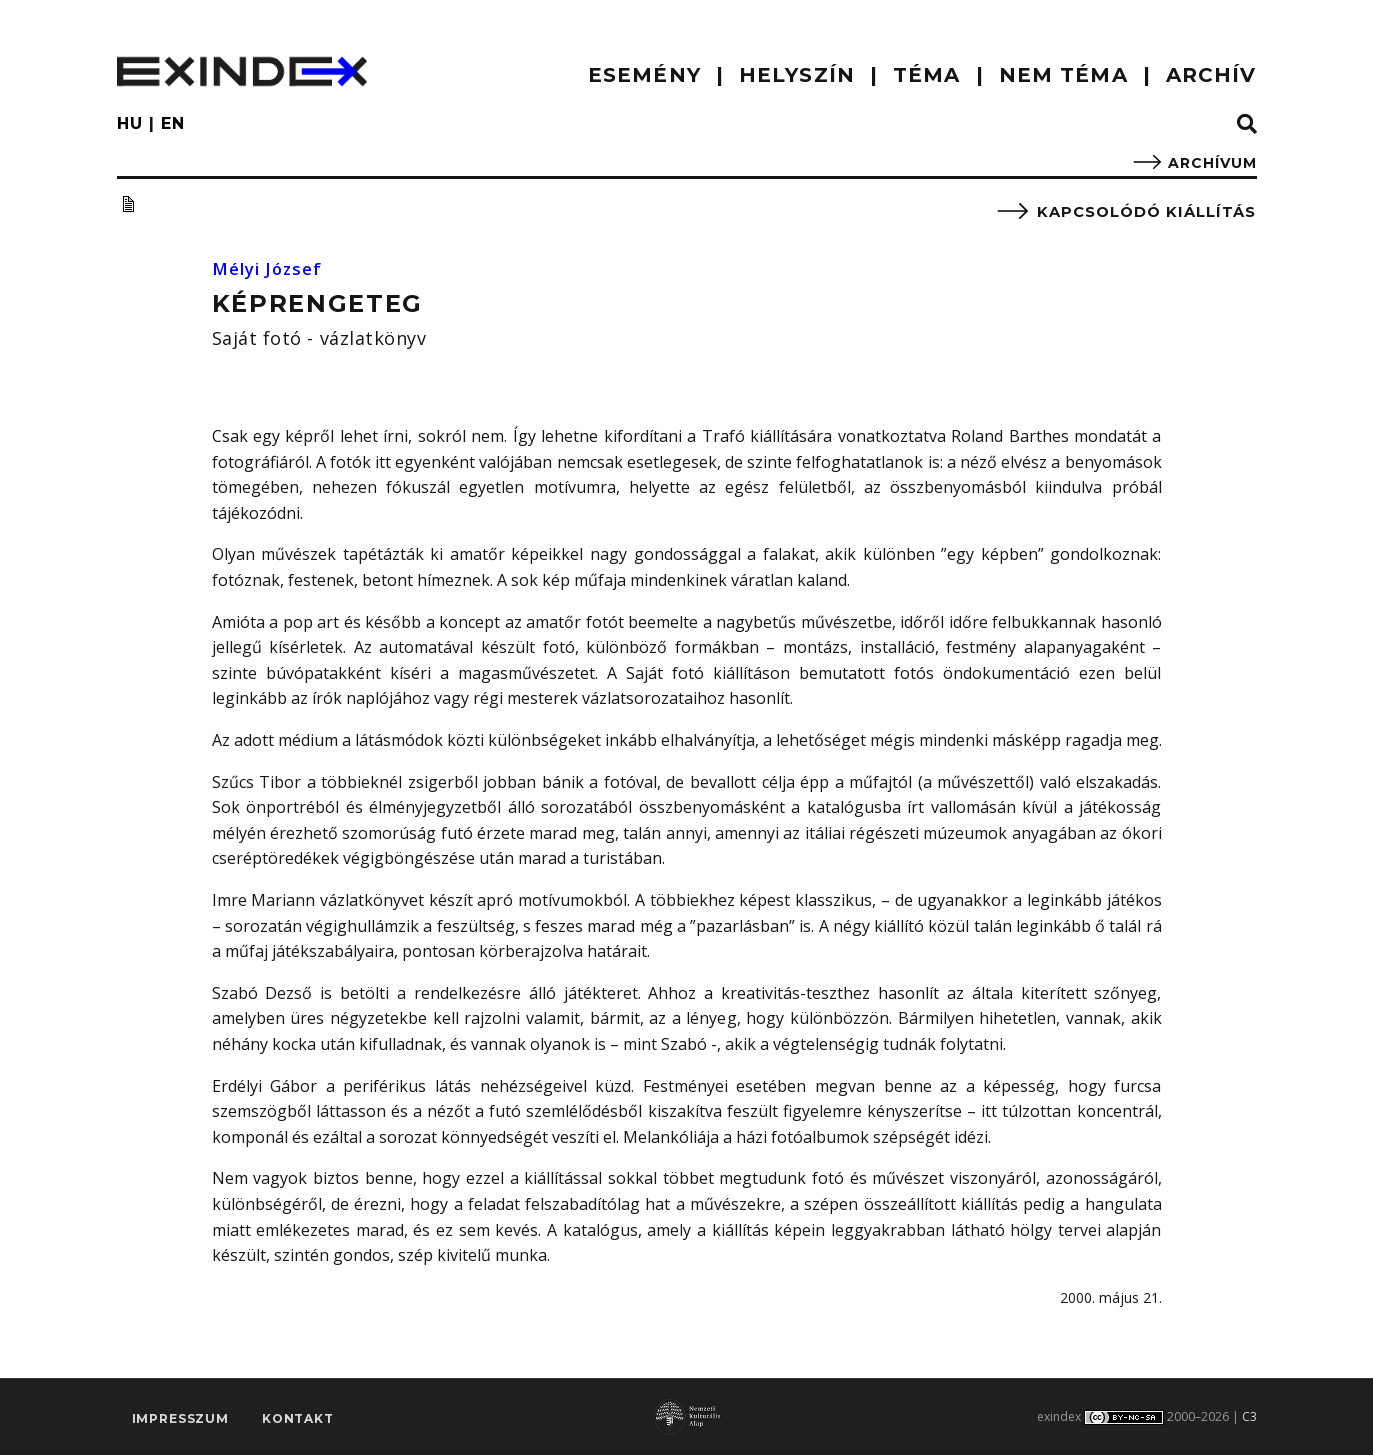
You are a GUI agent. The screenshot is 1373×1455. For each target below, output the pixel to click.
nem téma (1063, 75)
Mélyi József (273, 268)
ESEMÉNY (644, 75)
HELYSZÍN (797, 75)
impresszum (180, 1420)
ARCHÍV (1211, 75)
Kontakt (298, 1420)
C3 (1249, 1416)
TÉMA (926, 75)
